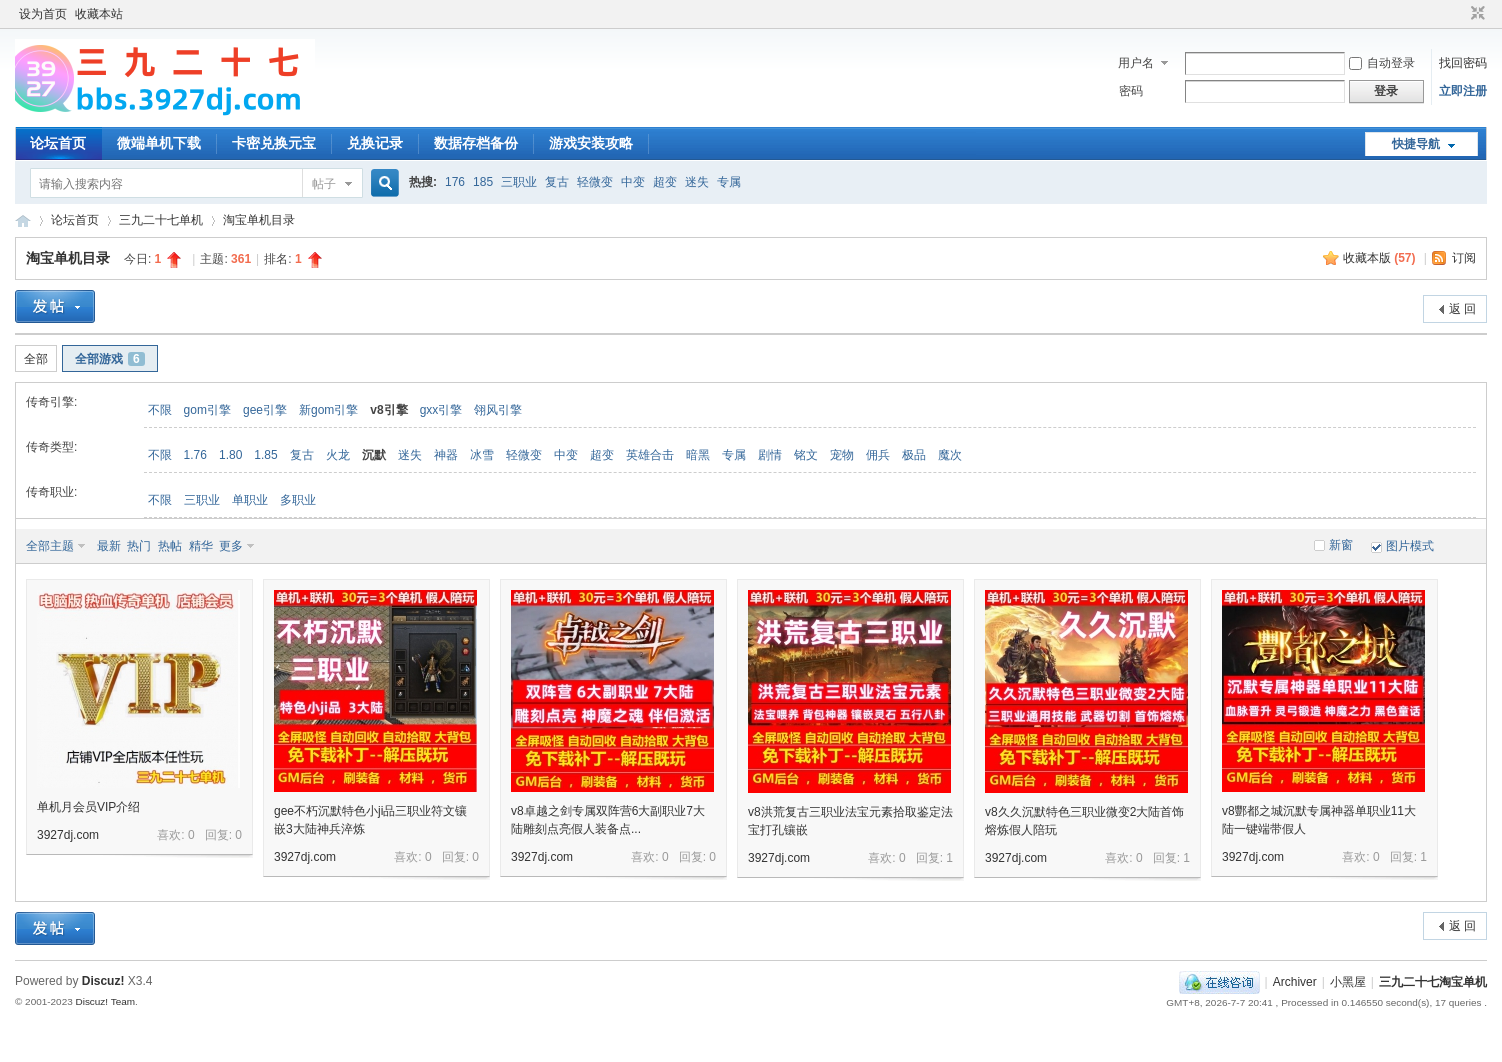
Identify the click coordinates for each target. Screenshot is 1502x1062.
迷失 (697, 182)
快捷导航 (1416, 144)
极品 (914, 455)
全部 (36, 359)
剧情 (770, 455)
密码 (1131, 91)
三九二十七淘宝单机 (23, 220)
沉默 (374, 455)
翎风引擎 (498, 410)
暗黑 (698, 455)
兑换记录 (375, 143)
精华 (201, 546)
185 (483, 182)
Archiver (1295, 982)
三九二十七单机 (161, 220)
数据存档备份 (476, 143)
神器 (446, 455)
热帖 (170, 546)
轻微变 (595, 182)
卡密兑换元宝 (274, 143)
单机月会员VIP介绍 (88, 807)
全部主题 (50, 546)
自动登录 (1382, 63)
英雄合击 (650, 455)
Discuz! (103, 981)
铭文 (806, 455)
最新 (109, 546)
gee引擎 (265, 410)
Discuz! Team (105, 1001)
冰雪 (482, 455)
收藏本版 (1379, 258)
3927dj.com (68, 835)
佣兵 (878, 455)
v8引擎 (388, 410)
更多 (231, 546)
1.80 (230, 455)
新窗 (1341, 545)
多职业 (298, 500)
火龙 (338, 455)
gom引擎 (207, 410)
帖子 (324, 184)
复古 (557, 182)
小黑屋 (1348, 982)
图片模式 (1410, 546)
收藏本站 (99, 14)
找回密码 (1463, 63)
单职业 (250, 500)
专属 (729, 182)
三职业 (519, 182)
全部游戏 (110, 359)
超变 (665, 182)
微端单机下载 (159, 143)
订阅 (1464, 258)
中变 (633, 182)
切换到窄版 (1475, 14)
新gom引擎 (328, 410)
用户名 (1136, 63)
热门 (139, 546)
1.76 (195, 455)
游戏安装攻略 (591, 143)
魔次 (950, 455)
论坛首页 (58, 143)
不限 (160, 410)
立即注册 (1463, 91)
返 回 (1462, 309)
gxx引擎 (441, 410)
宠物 (842, 455)
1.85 (265, 455)
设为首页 (43, 14)
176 (455, 182)
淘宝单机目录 (259, 220)
